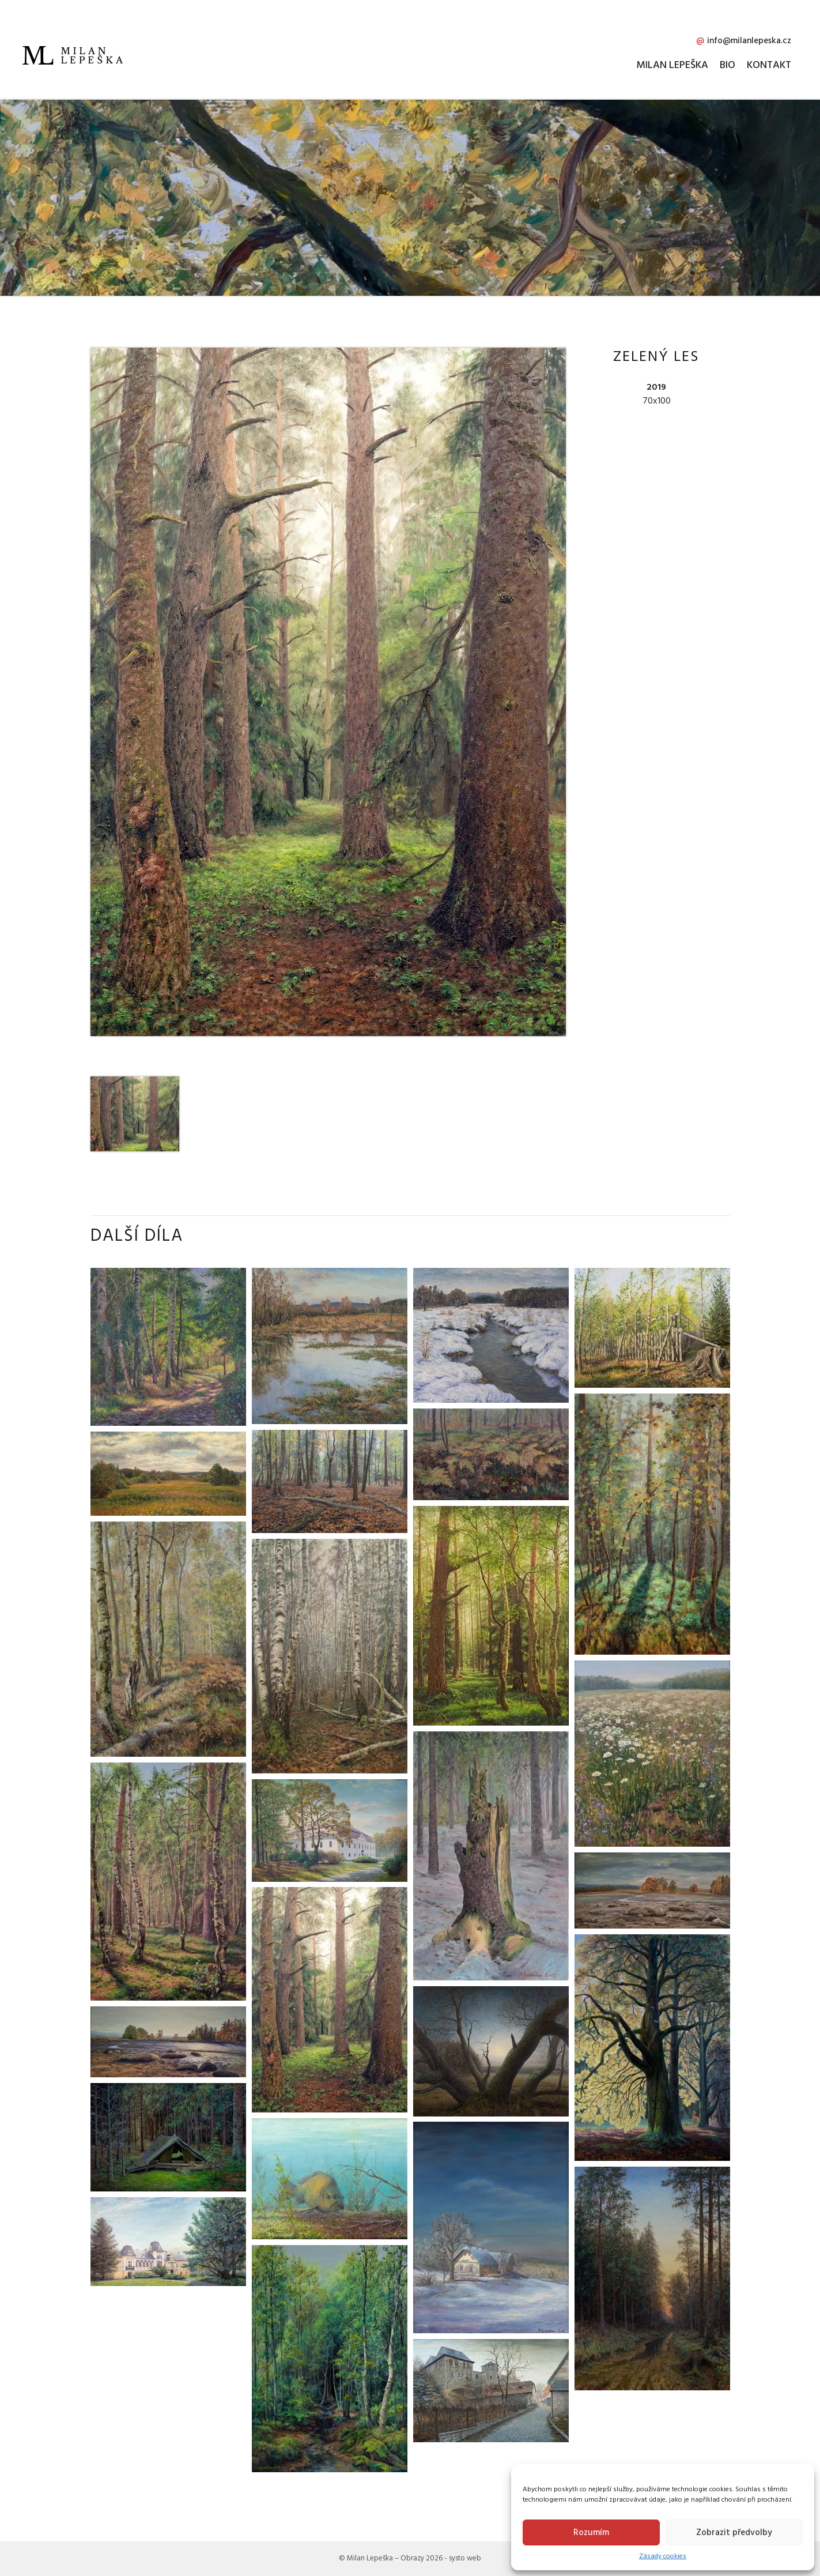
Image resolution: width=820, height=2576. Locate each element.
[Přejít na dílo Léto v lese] (168, 1880)
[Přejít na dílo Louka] (652, 1753)
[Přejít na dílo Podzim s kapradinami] (168, 1638)
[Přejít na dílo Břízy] (329, 1655)
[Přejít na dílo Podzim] (329, 1481)
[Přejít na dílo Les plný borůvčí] (491, 1615)
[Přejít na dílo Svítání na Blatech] (491, 2050)
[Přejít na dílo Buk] (652, 2047)
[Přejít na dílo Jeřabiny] (652, 1523)
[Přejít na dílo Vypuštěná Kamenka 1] (168, 2041)
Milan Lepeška (672, 65)
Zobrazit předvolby (734, 2532)
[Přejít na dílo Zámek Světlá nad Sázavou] (168, 2241)
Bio (727, 65)
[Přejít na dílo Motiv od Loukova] (168, 1346)
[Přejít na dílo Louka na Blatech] (168, 1473)
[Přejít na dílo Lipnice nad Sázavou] (491, 2390)
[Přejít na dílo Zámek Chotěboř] (329, 1829)
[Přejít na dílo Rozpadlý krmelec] (168, 2136)
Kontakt (769, 65)
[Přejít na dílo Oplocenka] (652, 1327)
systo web (465, 2558)
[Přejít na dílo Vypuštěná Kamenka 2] (652, 1889)
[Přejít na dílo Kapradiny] (491, 1453)
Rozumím (591, 2532)
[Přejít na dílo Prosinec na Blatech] (329, 1345)
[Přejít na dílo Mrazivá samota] (491, 2227)
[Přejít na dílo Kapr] (329, 2178)
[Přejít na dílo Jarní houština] (329, 2358)
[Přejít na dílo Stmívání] (652, 2277)
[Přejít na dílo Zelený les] (329, 1999)
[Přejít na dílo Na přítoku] (491, 1334)
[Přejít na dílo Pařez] (491, 1855)
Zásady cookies (662, 2556)
